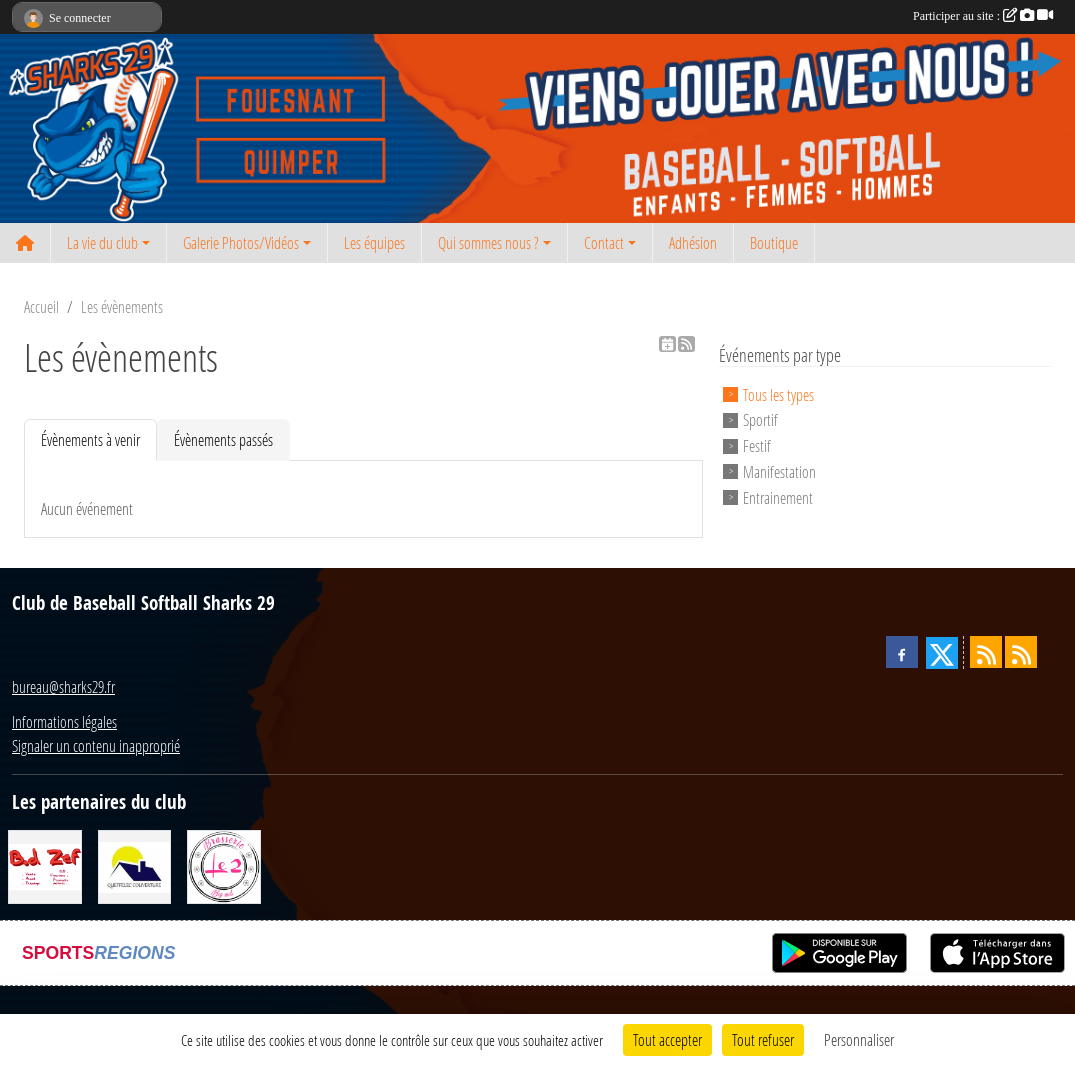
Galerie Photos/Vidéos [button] (241, 242)
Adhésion (693, 242)
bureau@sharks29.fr (63, 686)
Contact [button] (604, 242)
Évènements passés (223, 439)
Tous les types (778, 393)
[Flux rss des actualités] (986, 652)
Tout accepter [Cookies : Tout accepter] (667, 1039)
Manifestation (779, 471)
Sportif (760, 419)
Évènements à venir (90, 439)
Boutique (774, 242)
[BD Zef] (45, 864)
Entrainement (778, 497)
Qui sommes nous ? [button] (488, 242)
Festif (757, 445)
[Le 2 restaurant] (224, 864)
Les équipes (374, 242)
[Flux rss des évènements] (1021, 652)
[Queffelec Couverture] (135, 864)
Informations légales (64, 721)
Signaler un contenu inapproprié (96, 745)
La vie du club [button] (102, 242)
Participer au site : (983, 16)
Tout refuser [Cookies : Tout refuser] (763, 1039)
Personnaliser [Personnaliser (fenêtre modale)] (859, 1039)
